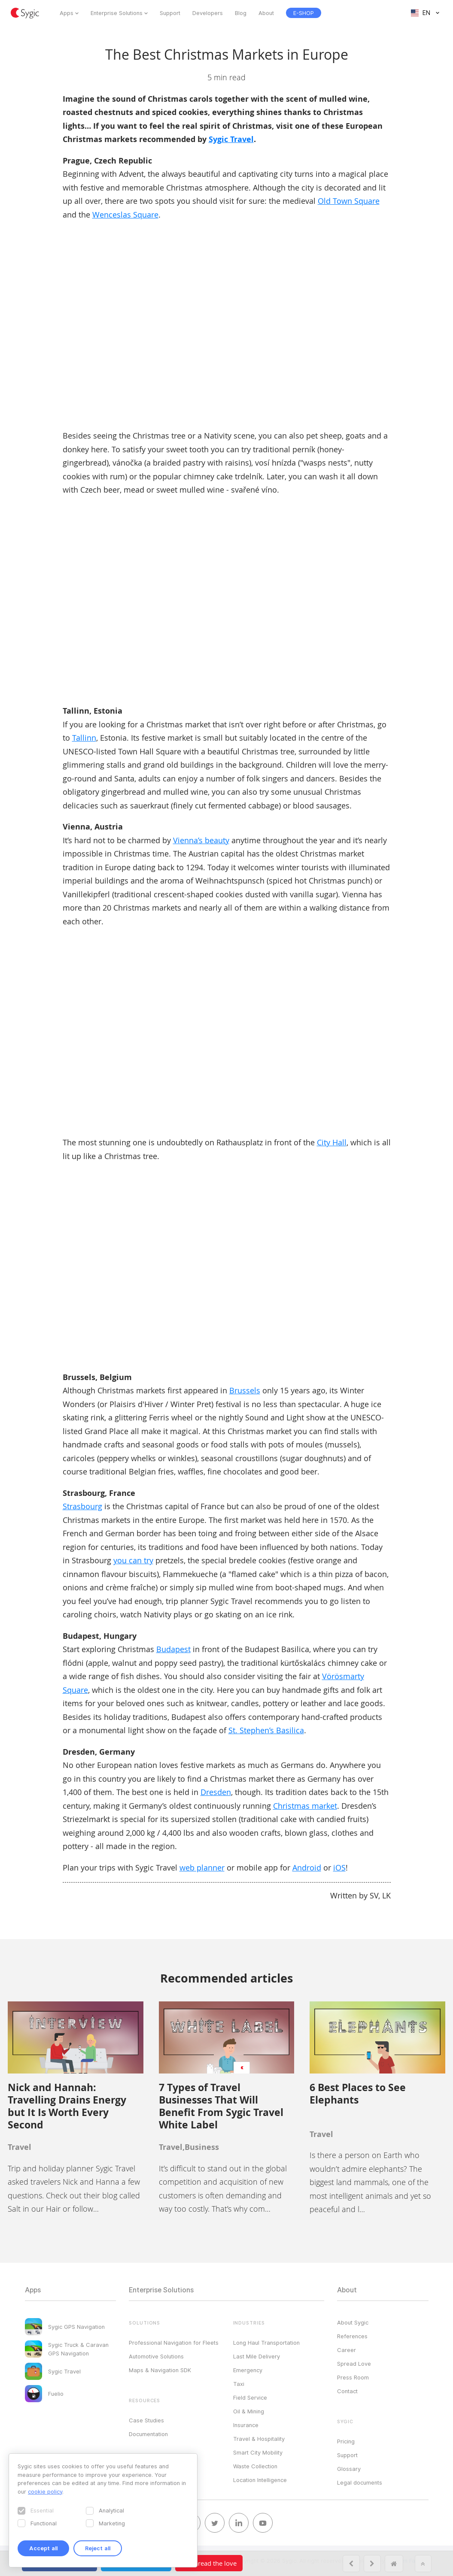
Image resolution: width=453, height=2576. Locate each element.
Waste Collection (255, 2466)
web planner (202, 1867)
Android (306, 1867)
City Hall (332, 1142)
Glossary (349, 2468)
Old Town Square (349, 201)
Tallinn (84, 738)
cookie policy (45, 2491)
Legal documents (359, 2482)
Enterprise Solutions (117, 12)
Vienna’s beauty (201, 840)
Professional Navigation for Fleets (174, 2342)
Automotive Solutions (156, 2356)
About (266, 12)
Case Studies (146, 2420)
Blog (240, 12)
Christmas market (305, 1806)
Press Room (353, 2377)
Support (170, 12)
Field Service (250, 2397)
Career (346, 2349)
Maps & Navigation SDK (160, 2370)
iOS (339, 1867)
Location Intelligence (260, 2479)
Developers (207, 12)
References (352, 2336)
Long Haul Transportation (266, 2342)
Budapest (173, 1649)
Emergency (247, 2370)
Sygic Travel (231, 139)
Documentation (148, 2434)
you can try (133, 1560)
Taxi (238, 2383)
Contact (347, 2391)
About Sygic (352, 2322)
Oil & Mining (248, 2411)
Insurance (245, 2425)
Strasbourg (82, 1506)
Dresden (216, 1792)
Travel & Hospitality (259, 2438)
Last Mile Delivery (256, 2356)
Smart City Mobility (258, 2452)
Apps (66, 12)
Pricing (346, 2441)
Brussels (244, 1390)
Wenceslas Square (125, 214)
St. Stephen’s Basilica (266, 1730)
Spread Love (354, 2363)
